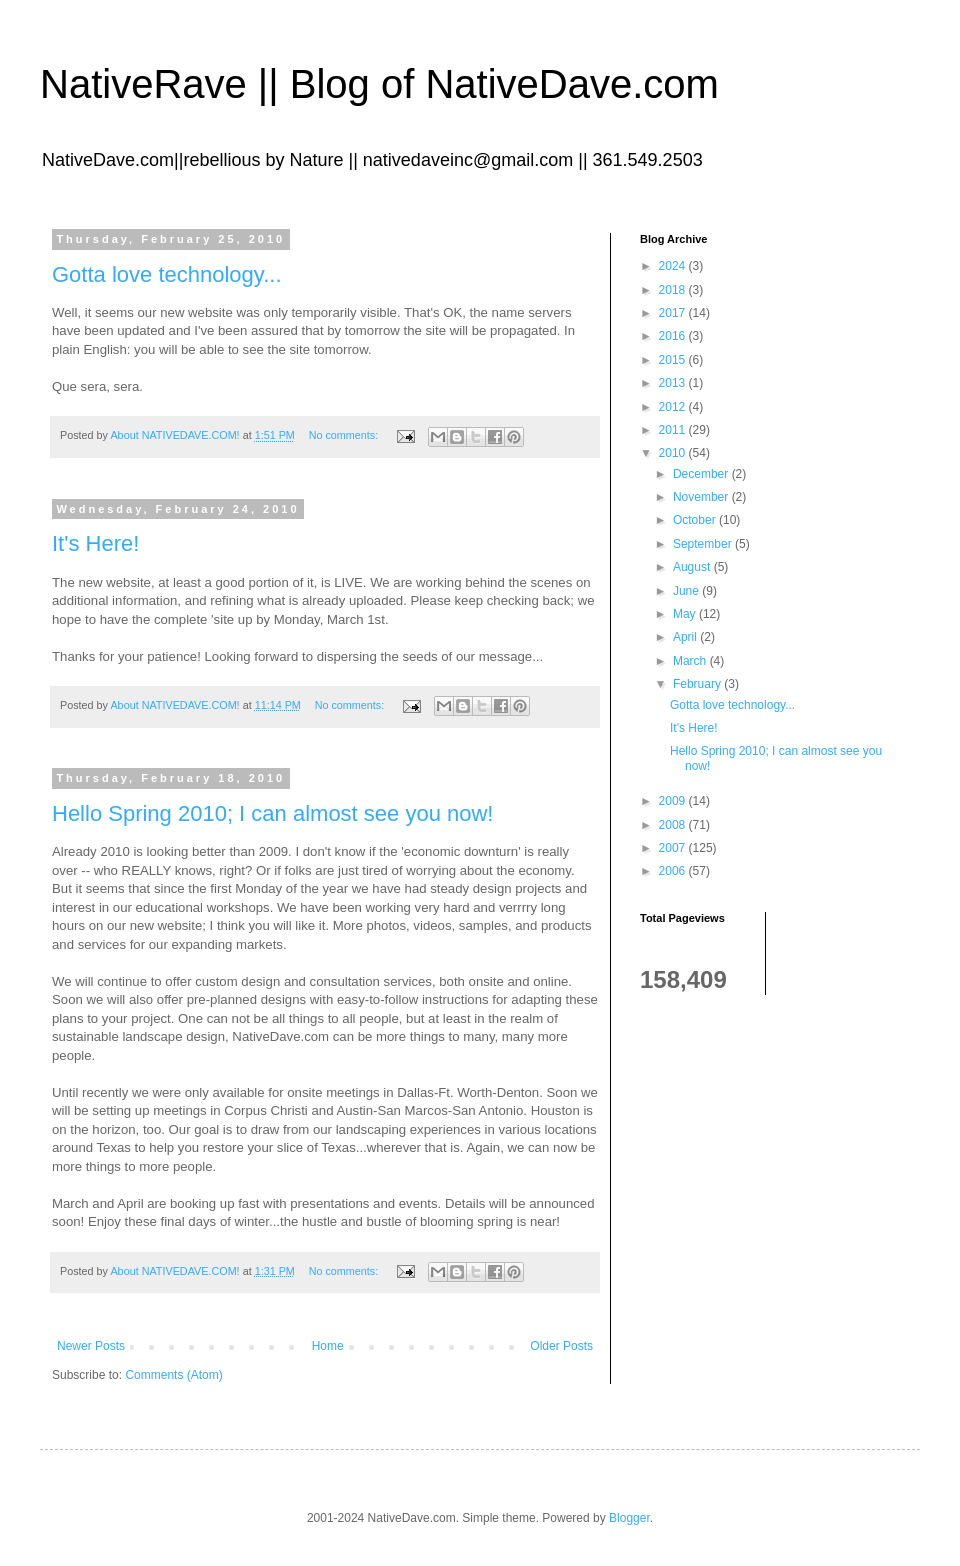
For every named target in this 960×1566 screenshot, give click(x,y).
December (702, 474)
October (696, 520)
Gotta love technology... (167, 274)
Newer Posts (91, 1346)
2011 (674, 430)
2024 (674, 266)
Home (328, 1346)
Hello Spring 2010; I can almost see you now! (272, 813)
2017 (674, 313)
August (693, 567)
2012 (674, 407)
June (687, 591)
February (698, 684)
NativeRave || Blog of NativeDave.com (379, 84)
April (686, 637)
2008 (674, 825)
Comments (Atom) (173, 1375)
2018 (674, 290)
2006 (674, 871)
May (686, 614)
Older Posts (561, 1346)
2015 (674, 360)
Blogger (629, 1518)
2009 (674, 801)
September (704, 544)
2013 (674, 383)
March (691, 661)
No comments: (345, 435)
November (702, 497)
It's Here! (95, 543)
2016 (674, 336)
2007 (674, 848)
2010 (674, 453)
